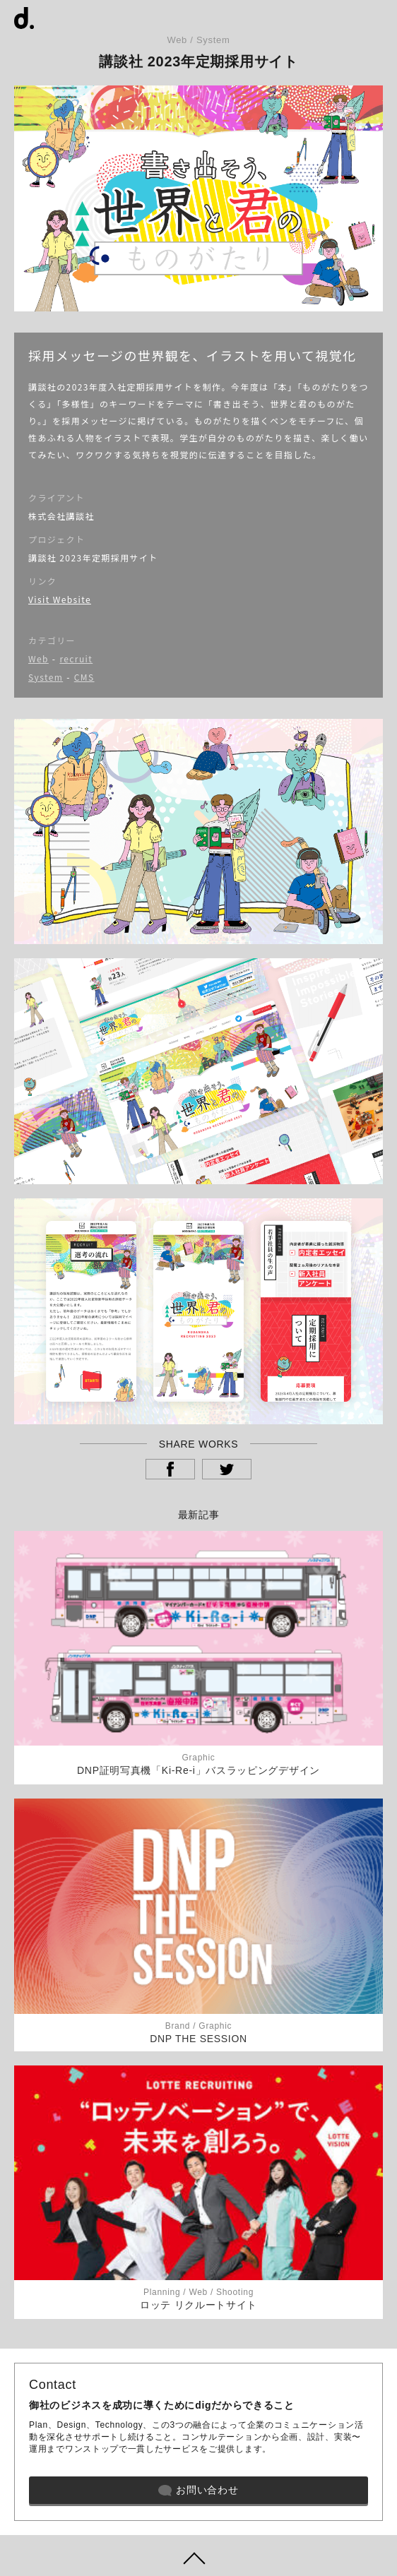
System (45, 677)
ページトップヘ (198, 2555)
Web (38, 658)
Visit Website (59, 599)
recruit (76, 658)
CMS (84, 677)
